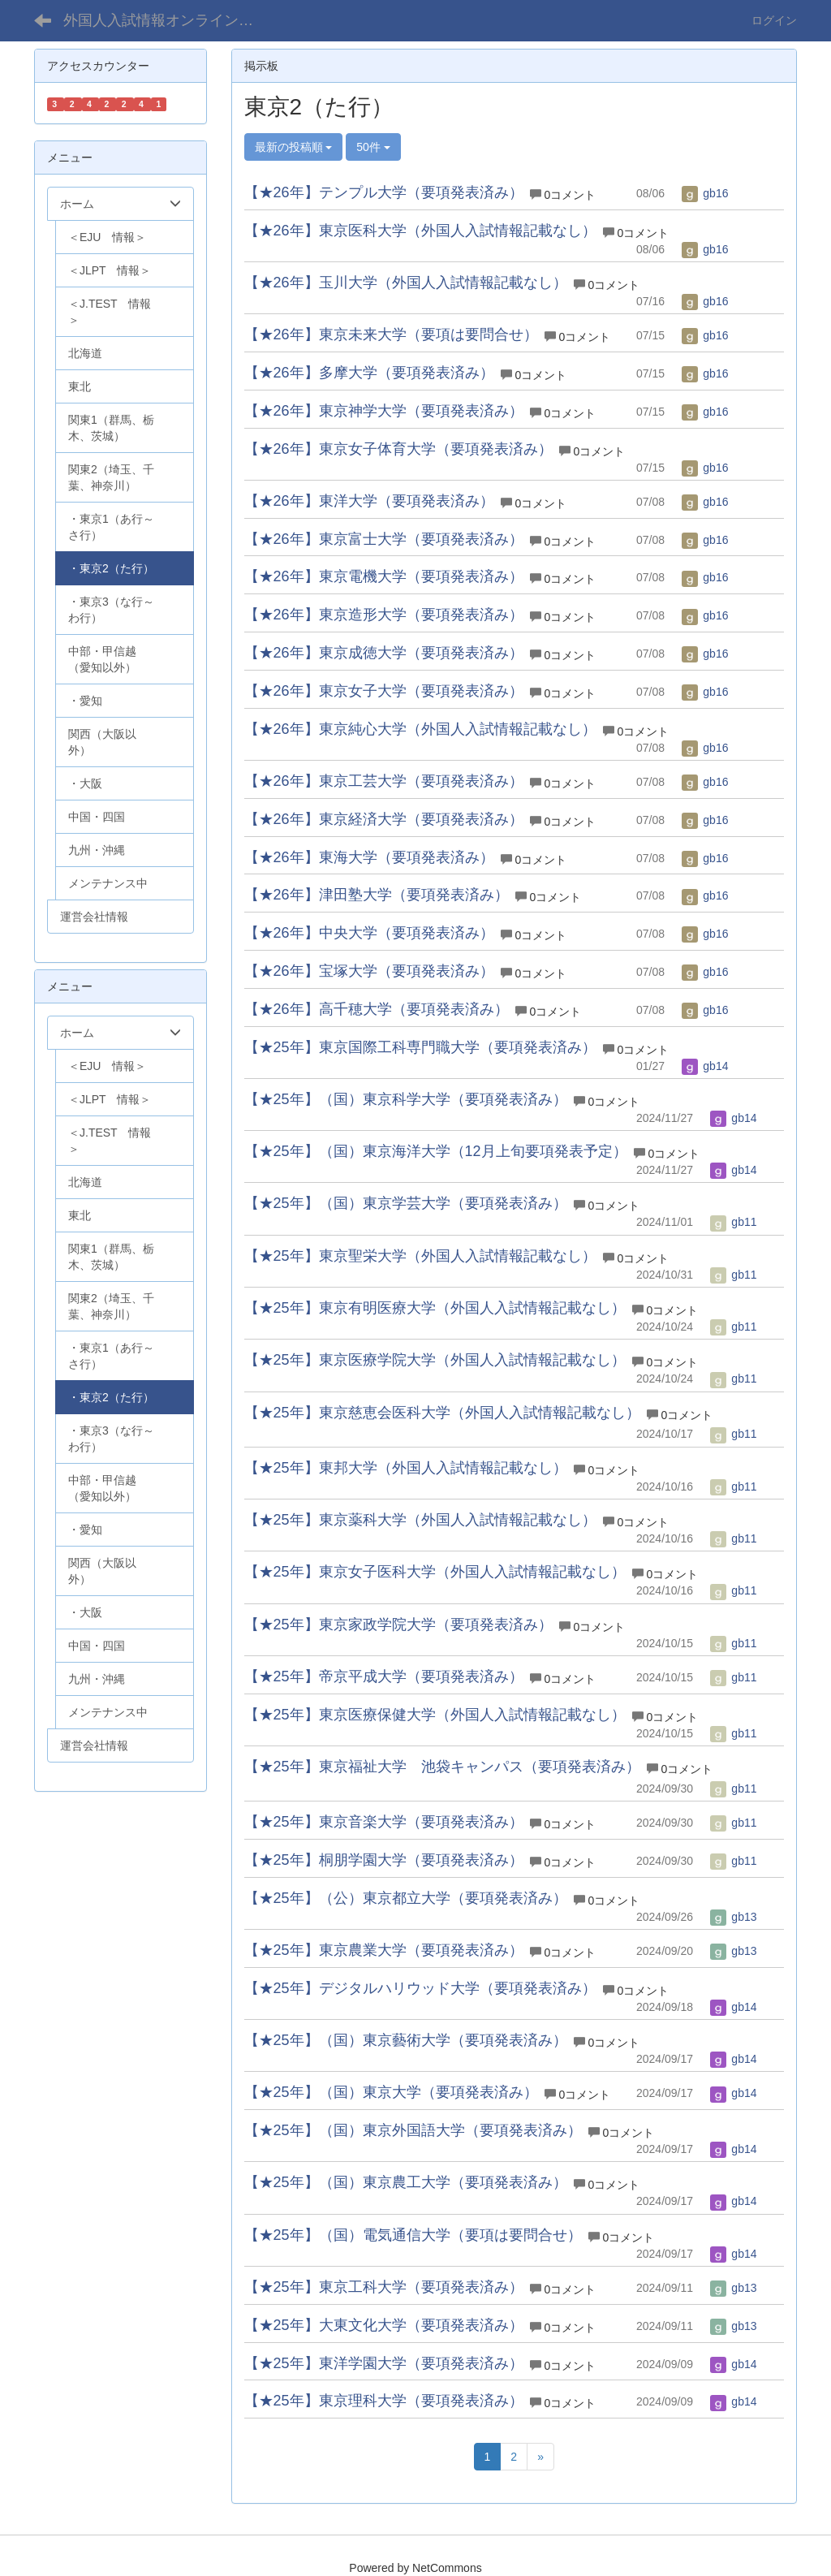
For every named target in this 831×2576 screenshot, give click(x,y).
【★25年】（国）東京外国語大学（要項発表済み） (413, 2130)
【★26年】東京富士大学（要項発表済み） (383, 539)
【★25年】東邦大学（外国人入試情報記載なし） (405, 1468)
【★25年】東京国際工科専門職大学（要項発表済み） (420, 1047)
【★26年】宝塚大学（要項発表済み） (369, 971)
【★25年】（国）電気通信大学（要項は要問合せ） (413, 2235)
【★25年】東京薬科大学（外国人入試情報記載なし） (420, 1520)
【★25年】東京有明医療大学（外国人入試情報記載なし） (435, 1308)
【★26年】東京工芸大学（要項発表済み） (383, 781)
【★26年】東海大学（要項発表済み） (369, 857)
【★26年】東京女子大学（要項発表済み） (383, 691)
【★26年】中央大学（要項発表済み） (369, 933)
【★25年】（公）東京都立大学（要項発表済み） (405, 1898)
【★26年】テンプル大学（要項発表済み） (383, 192)
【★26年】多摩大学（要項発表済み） (369, 373)
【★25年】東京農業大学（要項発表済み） (383, 1950)
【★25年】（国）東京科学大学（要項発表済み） (405, 1099)
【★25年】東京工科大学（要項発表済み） (383, 2287)
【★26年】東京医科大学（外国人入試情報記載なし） (420, 230)
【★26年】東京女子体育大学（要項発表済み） (398, 449)
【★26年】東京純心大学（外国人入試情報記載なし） (420, 729)
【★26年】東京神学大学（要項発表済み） (383, 411)
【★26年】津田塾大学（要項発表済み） (376, 895)
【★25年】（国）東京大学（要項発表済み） (391, 2092)
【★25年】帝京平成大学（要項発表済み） (383, 1676)
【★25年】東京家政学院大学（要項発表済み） (398, 1624)
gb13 (733, 1916)
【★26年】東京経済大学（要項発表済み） (383, 819)
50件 (373, 146)
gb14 (705, 1065)
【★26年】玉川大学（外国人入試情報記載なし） (405, 282)
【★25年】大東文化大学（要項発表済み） (383, 2325)
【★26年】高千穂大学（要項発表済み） (376, 1009)
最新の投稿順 (294, 146)
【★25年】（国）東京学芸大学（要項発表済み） (405, 1203)
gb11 (733, 1221)
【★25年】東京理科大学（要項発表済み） (383, 2401)
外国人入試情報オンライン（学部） (170, 20)
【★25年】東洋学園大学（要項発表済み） (383, 2363)
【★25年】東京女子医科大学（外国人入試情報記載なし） (435, 1572)
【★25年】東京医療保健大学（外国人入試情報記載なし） (435, 1715)
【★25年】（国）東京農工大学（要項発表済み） (405, 2182)
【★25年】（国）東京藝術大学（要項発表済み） (405, 2040)
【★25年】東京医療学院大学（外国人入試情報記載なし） (435, 1360)
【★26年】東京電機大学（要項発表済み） (383, 576)
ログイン (774, 20)
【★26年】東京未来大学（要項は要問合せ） (391, 334)
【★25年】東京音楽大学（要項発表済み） (383, 1822)
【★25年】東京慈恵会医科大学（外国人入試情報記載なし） (442, 1413)
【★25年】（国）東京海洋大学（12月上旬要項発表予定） (435, 1151)
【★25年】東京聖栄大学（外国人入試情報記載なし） (420, 1256)
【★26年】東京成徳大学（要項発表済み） (383, 653)
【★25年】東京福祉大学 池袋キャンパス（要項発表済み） (442, 1766)
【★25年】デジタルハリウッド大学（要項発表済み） (420, 1988)
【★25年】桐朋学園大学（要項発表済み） (383, 1860)
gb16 (705, 193)
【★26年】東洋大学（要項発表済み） (369, 501)
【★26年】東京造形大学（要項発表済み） (383, 614)
